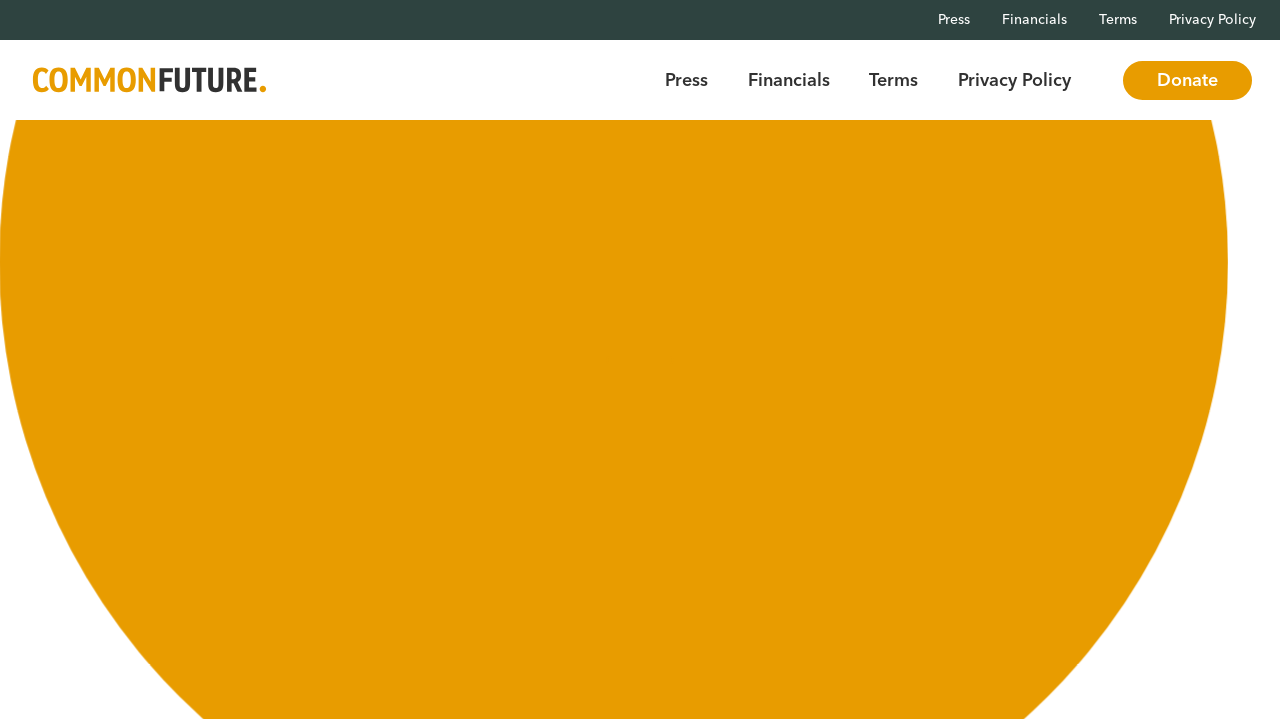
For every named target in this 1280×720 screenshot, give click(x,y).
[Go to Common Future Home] (149, 80)
